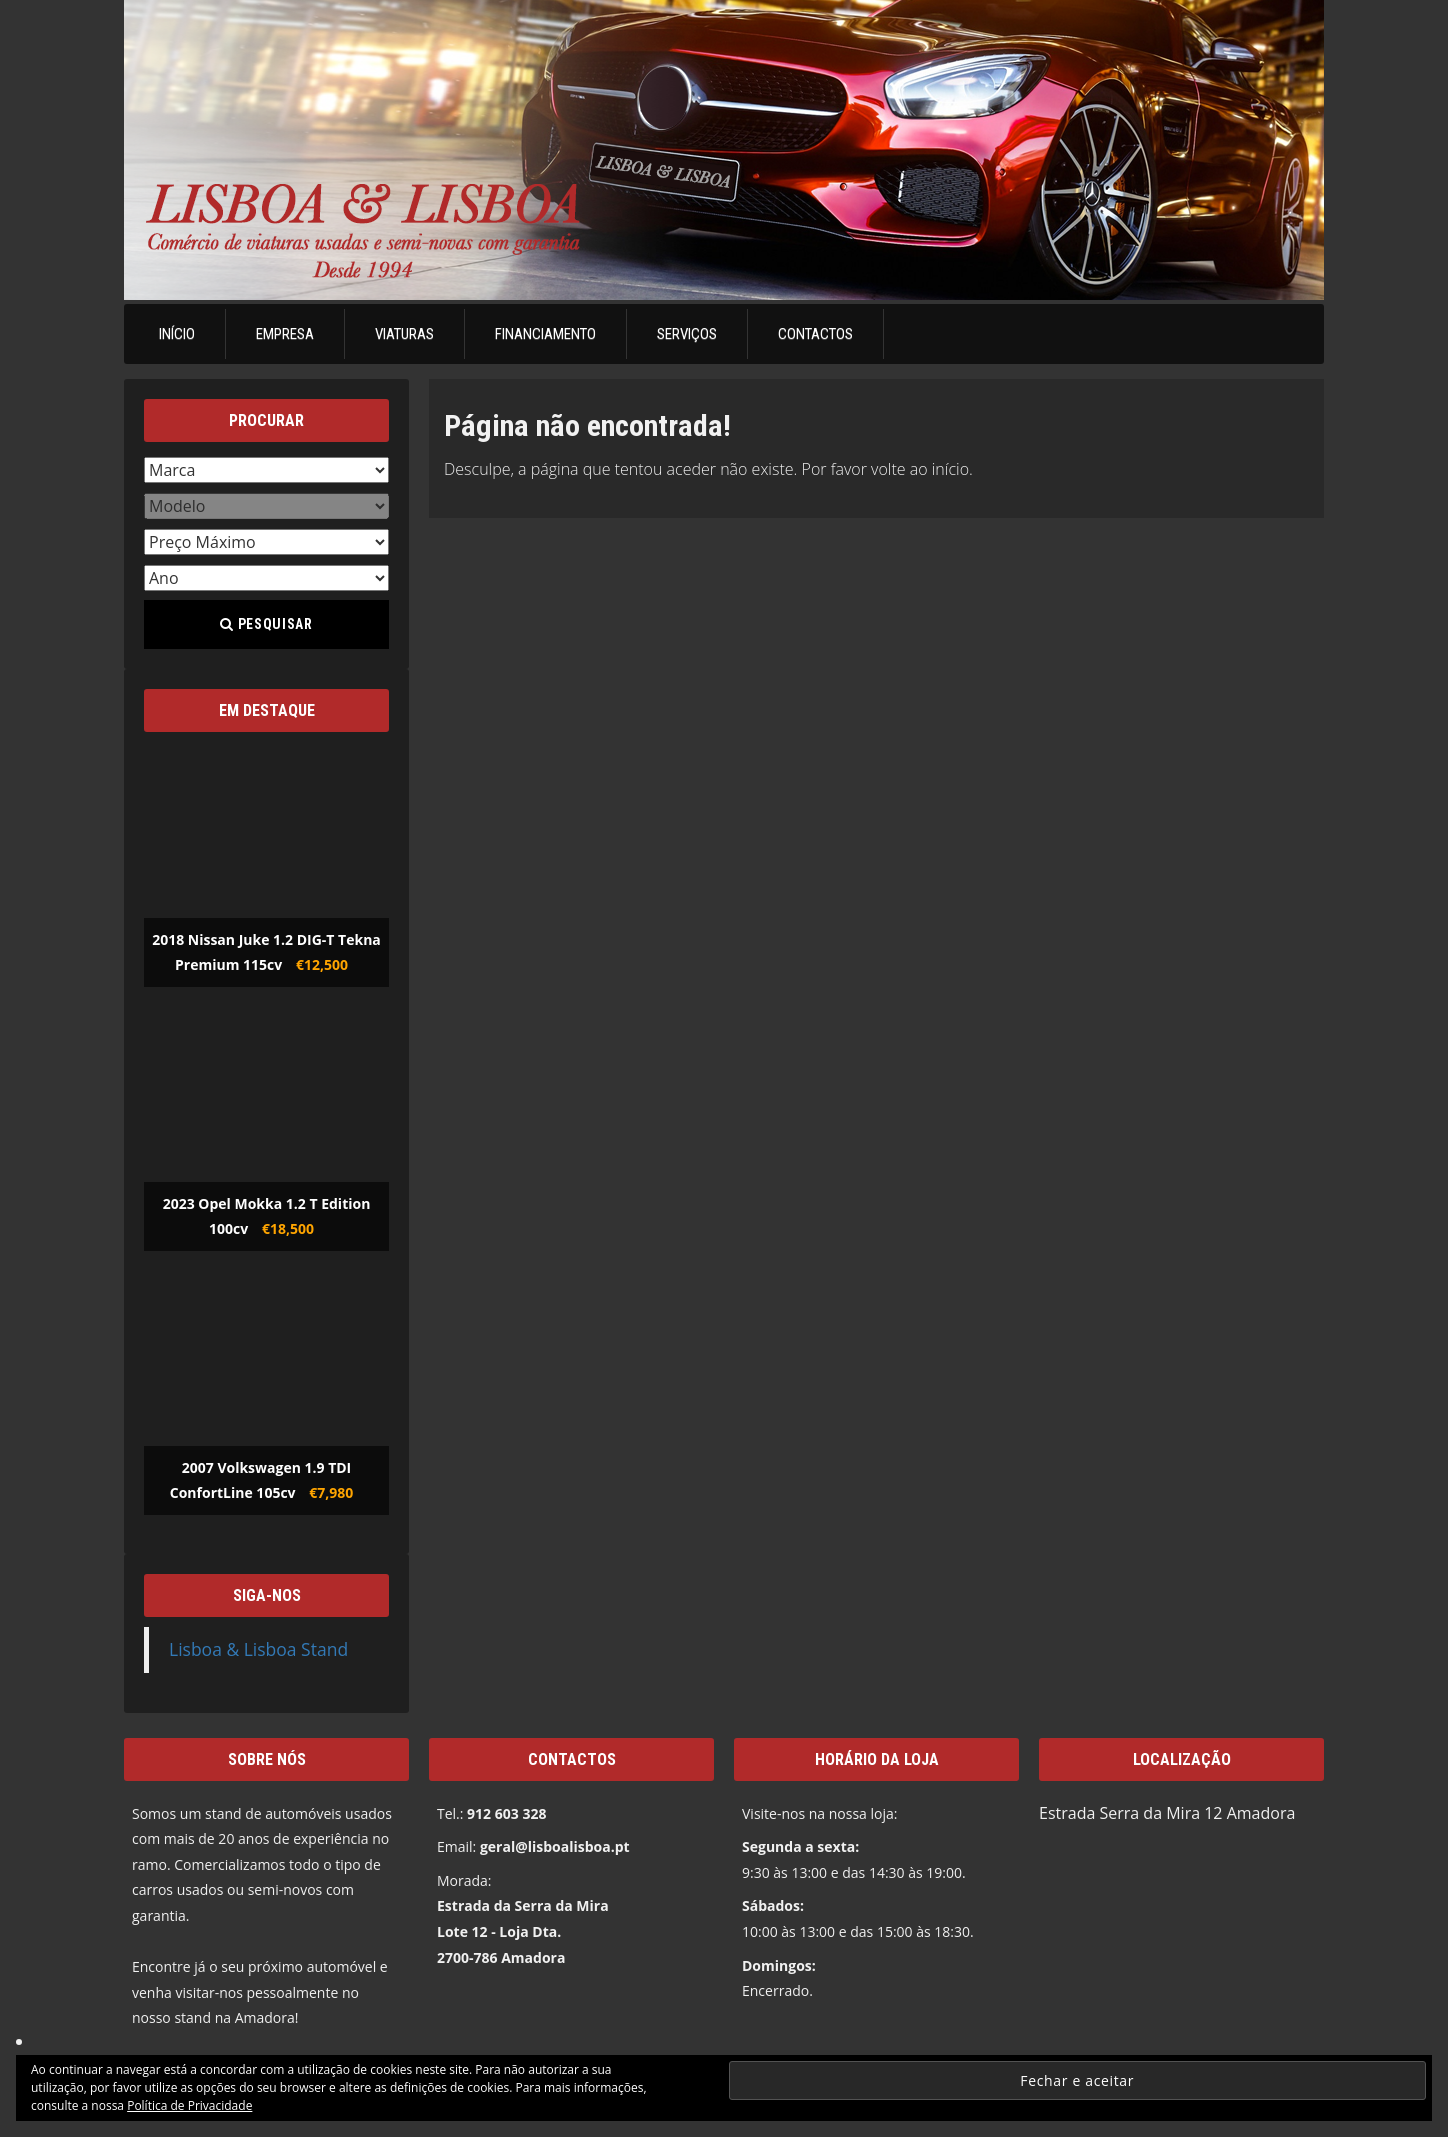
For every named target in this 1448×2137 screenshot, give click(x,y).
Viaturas (404, 334)
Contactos (815, 334)
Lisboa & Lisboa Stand (258, 1649)
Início (177, 334)
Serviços (687, 334)
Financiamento (545, 334)
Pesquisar (266, 624)
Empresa (285, 334)
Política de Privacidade (189, 2105)
